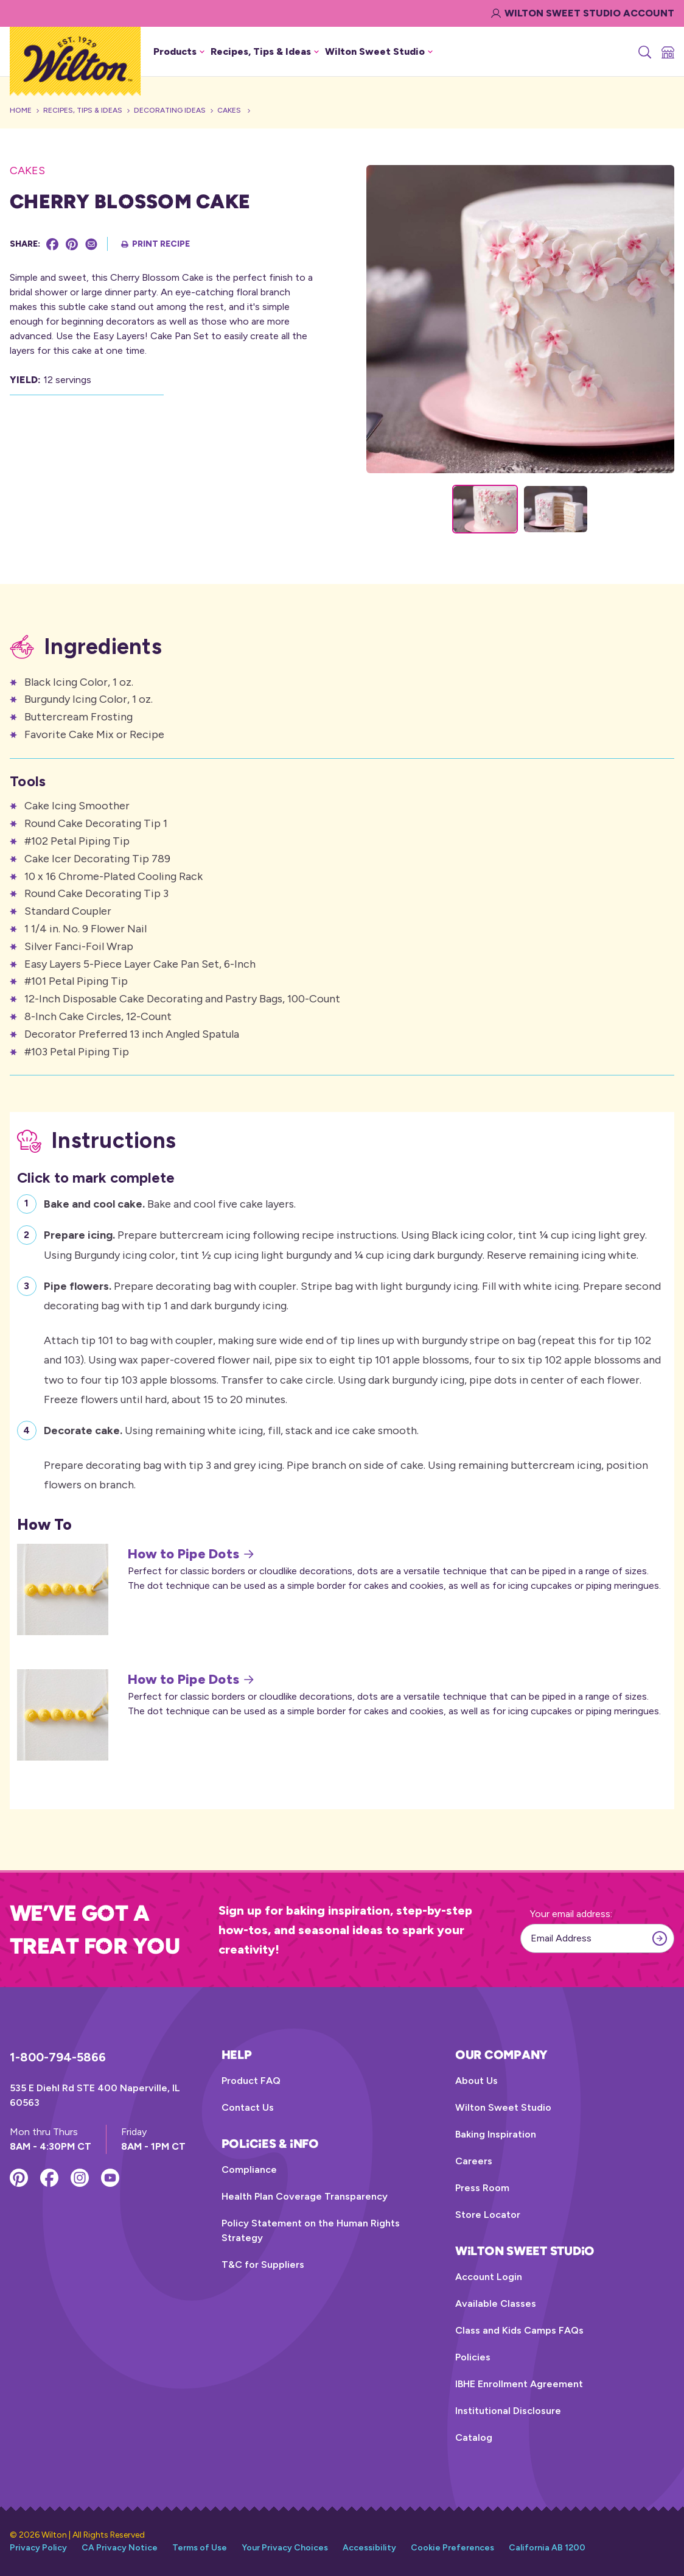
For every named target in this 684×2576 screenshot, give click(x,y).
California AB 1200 (547, 2548)
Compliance (249, 2169)
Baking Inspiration (495, 2134)
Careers (473, 2161)
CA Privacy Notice (120, 2548)
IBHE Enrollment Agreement (519, 2384)
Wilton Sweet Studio (503, 2107)
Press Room (482, 2188)
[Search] (644, 51)
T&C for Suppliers (263, 2264)
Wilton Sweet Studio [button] (379, 51)
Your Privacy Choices (285, 2548)
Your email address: (571, 1914)
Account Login (488, 2276)
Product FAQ (251, 2080)
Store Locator (487, 2214)
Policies (472, 2357)
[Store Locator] (667, 51)
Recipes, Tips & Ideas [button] (265, 51)
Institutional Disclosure (508, 2410)
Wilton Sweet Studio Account (582, 13)
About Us (476, 2080)
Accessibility (369, 2548)
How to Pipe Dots (191, 1554)
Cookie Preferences (452, 2548)
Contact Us (248, 2107)
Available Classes (495, 2303)
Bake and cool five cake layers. (170, 1202)
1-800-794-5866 (58, 2057)
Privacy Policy (38, 2548)
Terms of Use (199, 2548)
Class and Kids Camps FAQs (519, 2330)
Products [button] (178, 51)
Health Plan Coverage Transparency (305, 2196)
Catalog (473, 2437)
